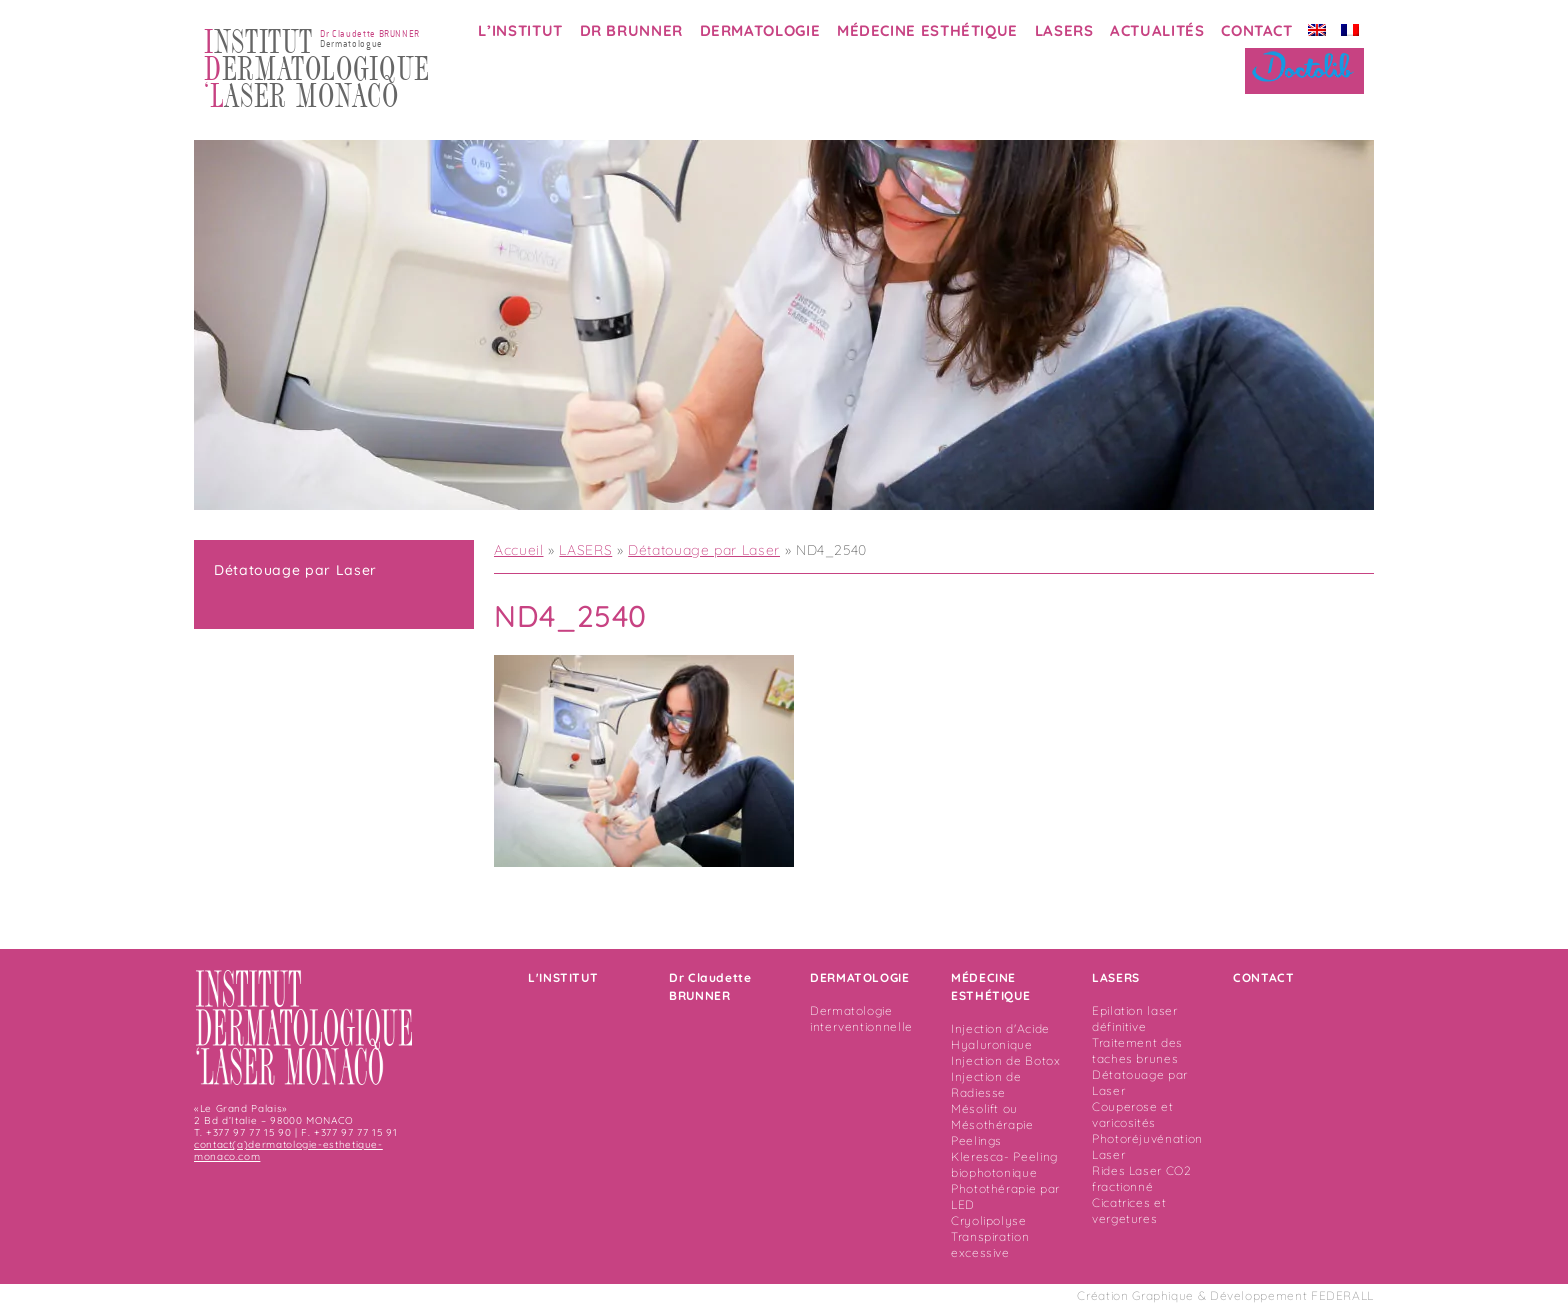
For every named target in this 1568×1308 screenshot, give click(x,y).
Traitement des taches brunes (1137, 1050)
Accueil (518, 550)
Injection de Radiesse (986, 1084)
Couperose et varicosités (1133, 1114)
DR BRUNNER (631, 30)
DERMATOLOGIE (760, 30)
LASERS (1064, 30)
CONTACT (1256, 30)
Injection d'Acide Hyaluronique (1000, 1036)
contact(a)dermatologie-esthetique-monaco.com (288, 1150)
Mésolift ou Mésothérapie (992, 1116)
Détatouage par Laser (295, 570)
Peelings (976, 1140)
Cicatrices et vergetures (1129, 1210)
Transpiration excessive (990, 1244)
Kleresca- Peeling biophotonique (1004, 1164)
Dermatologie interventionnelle (861, 1018)
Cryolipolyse (989, 1220)
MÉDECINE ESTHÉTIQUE (927, 30)
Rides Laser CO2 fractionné (1142, 1178)
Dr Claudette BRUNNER (710, 986)
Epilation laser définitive (1135, 1018)
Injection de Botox (1006, 1060)
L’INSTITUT (520, 30)
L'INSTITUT (563, 977)
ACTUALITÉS (1157, 30)
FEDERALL (1342, 1295)
